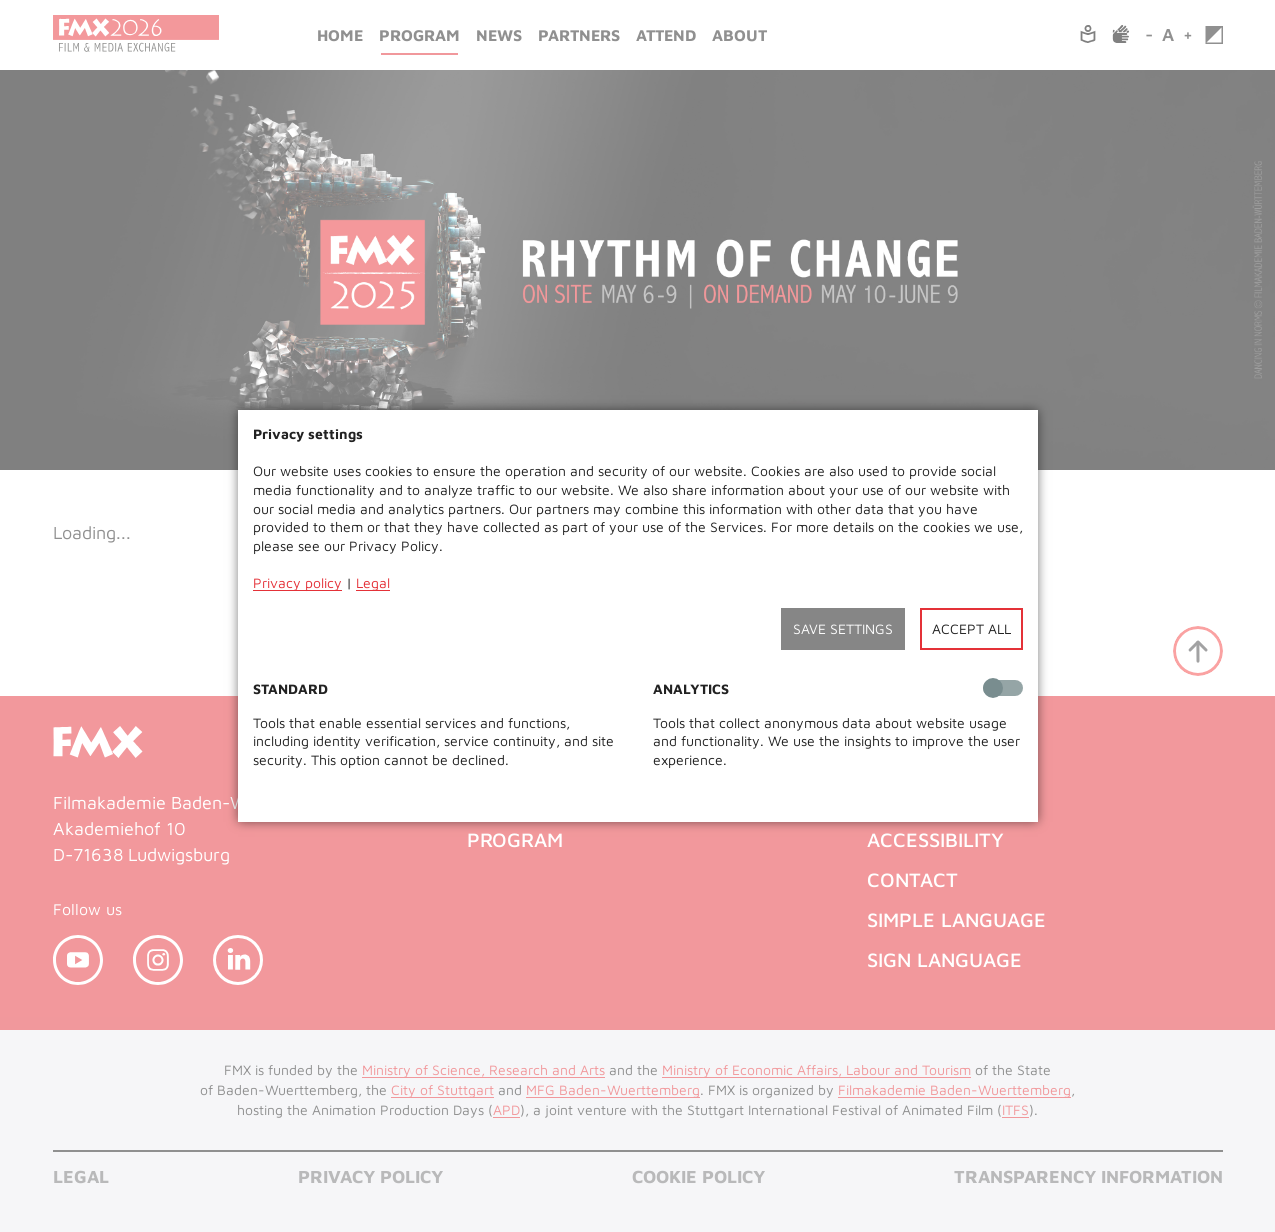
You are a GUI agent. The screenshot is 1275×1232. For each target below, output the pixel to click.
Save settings (843, 628)
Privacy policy (297, 582)
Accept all (971, 628)
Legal (373, 582)
